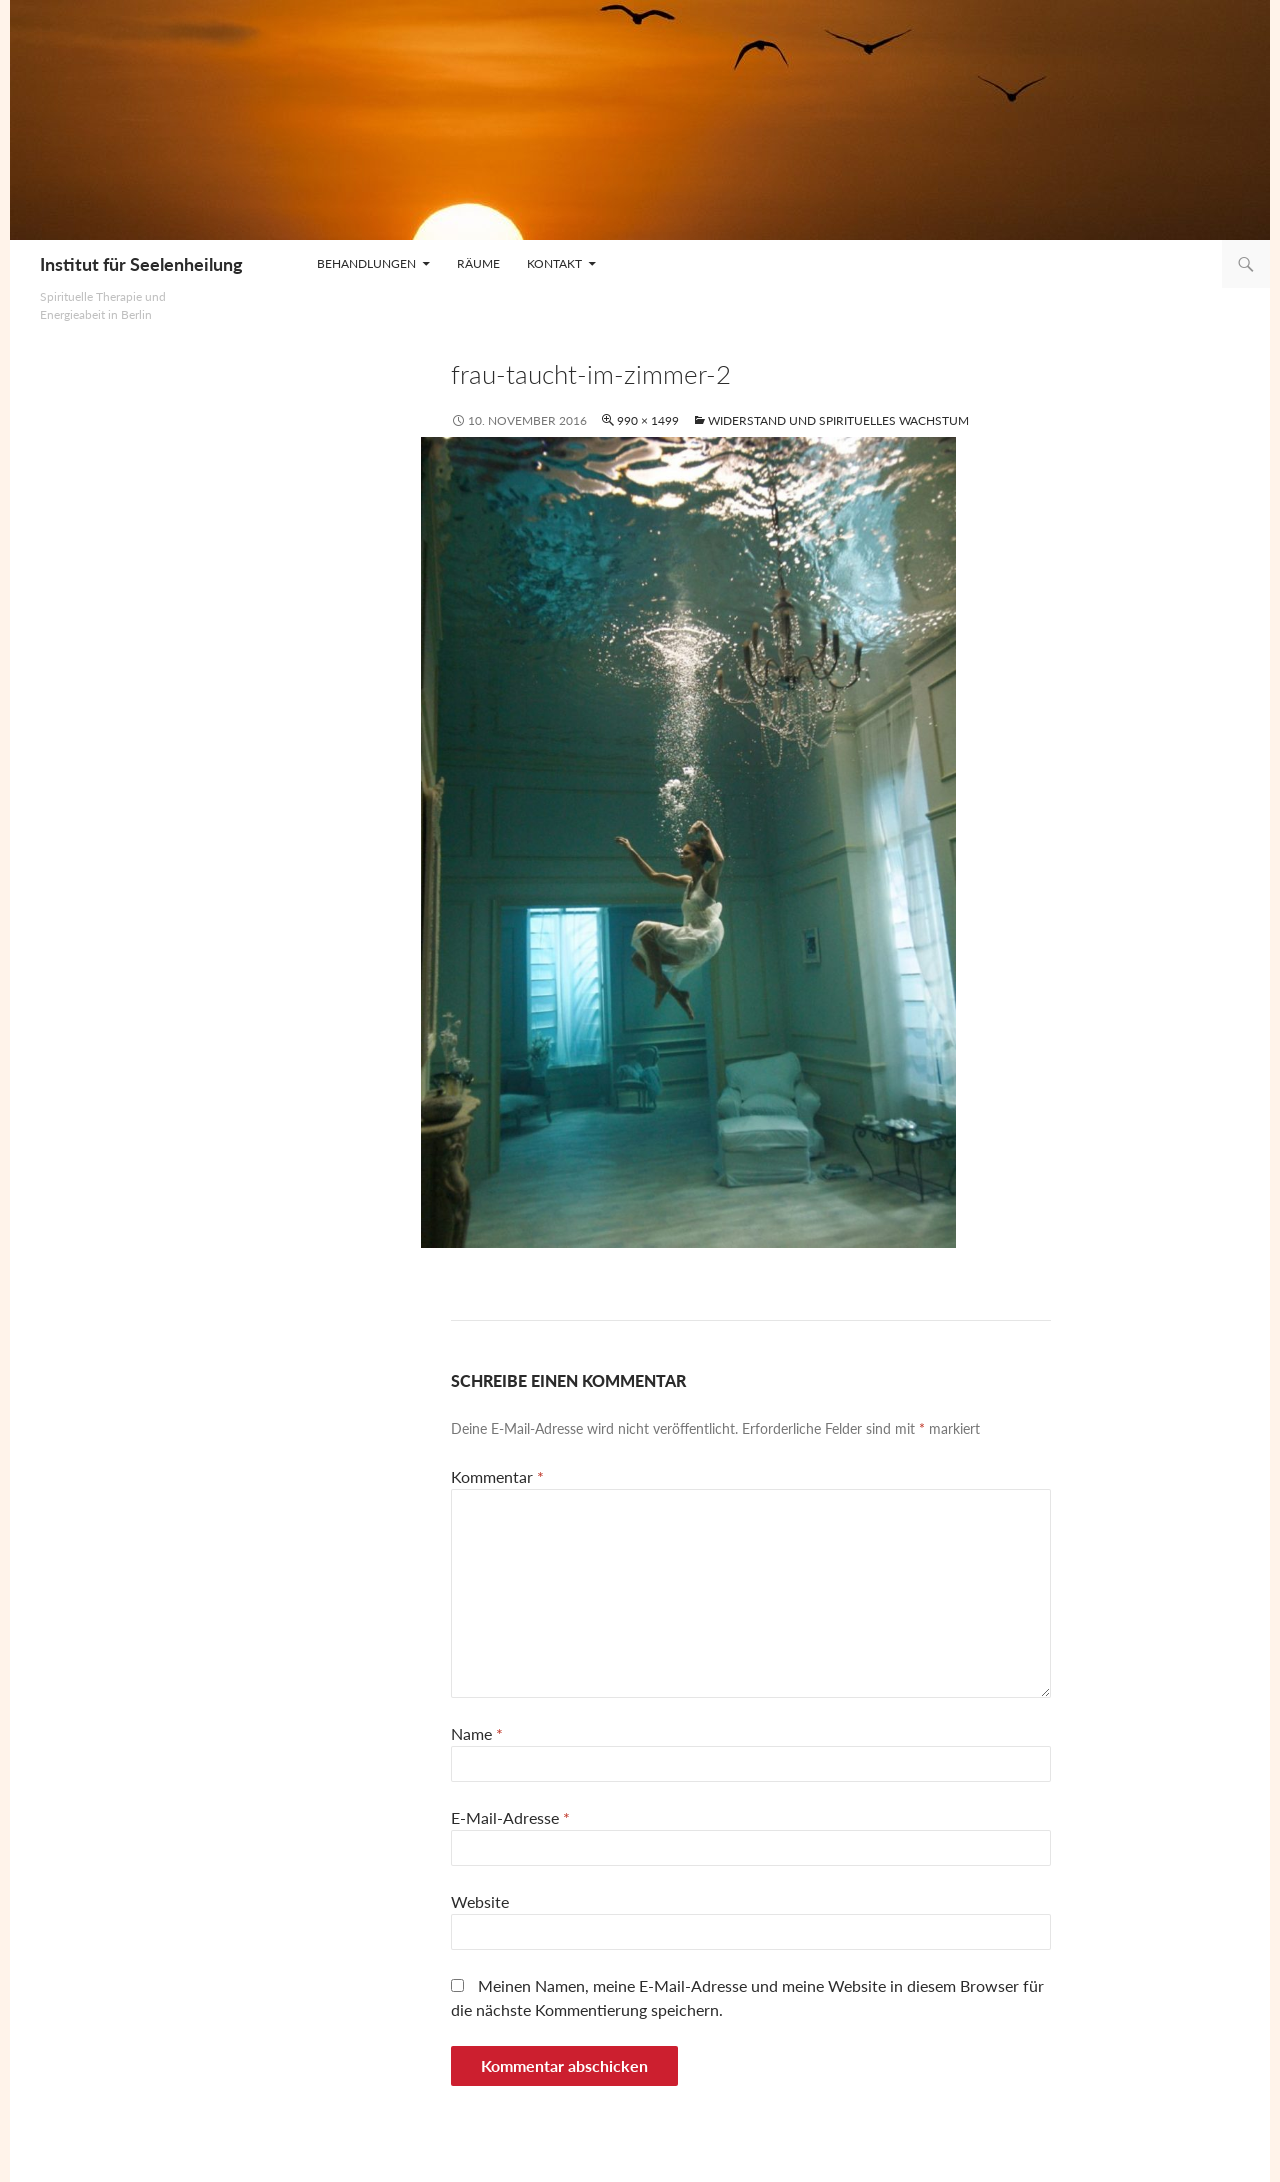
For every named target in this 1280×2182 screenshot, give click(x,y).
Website (480, 1901)
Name (477, 1733)
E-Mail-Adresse (510, 1817)
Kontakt (554, 263)
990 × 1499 (648, 420)
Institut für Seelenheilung (141, 264)
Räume (478, 263)
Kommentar (497, 1476)
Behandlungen (366, 263)
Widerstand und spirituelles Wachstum (838, 420)
